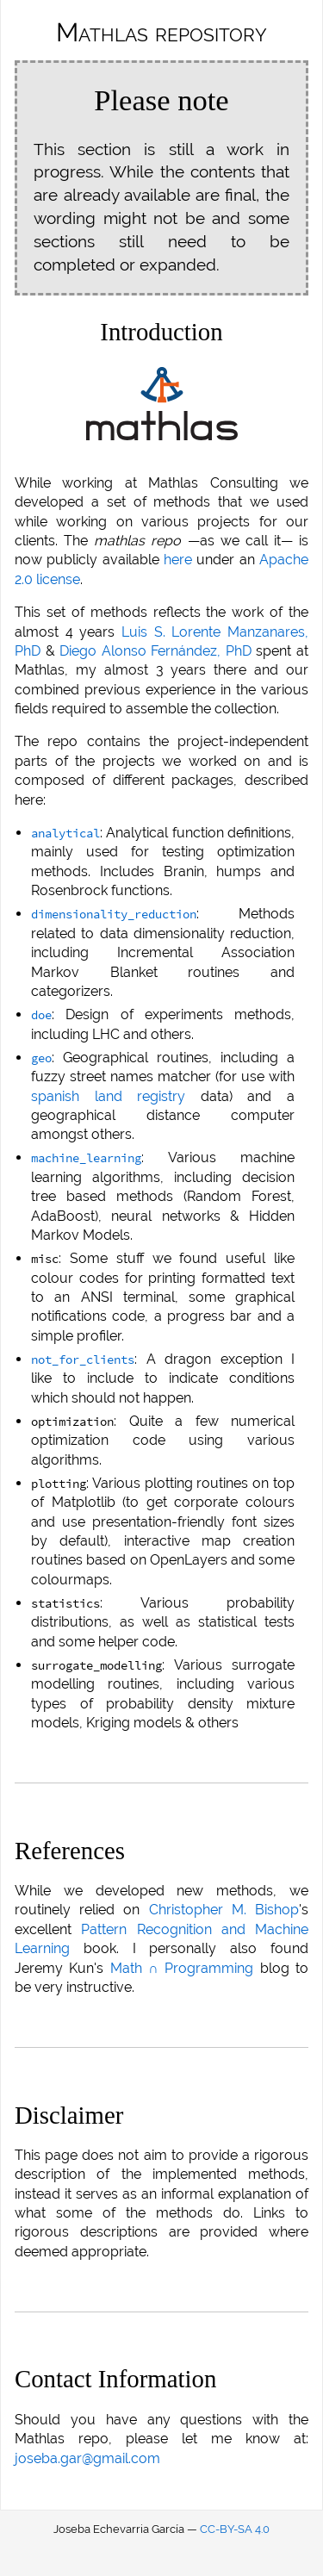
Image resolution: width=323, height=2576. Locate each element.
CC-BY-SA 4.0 (235, 2529)
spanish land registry (108, 1096)
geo (41, 1058)
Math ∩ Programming (181, 1968)
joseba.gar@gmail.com (87, 2458)
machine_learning (86, 1158)
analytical (65, 833)
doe (41, 1015)
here (178, 559)
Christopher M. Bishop (224, 1909)
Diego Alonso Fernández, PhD (155, 651)
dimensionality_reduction (113, 914)
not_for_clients (82, 1359)
